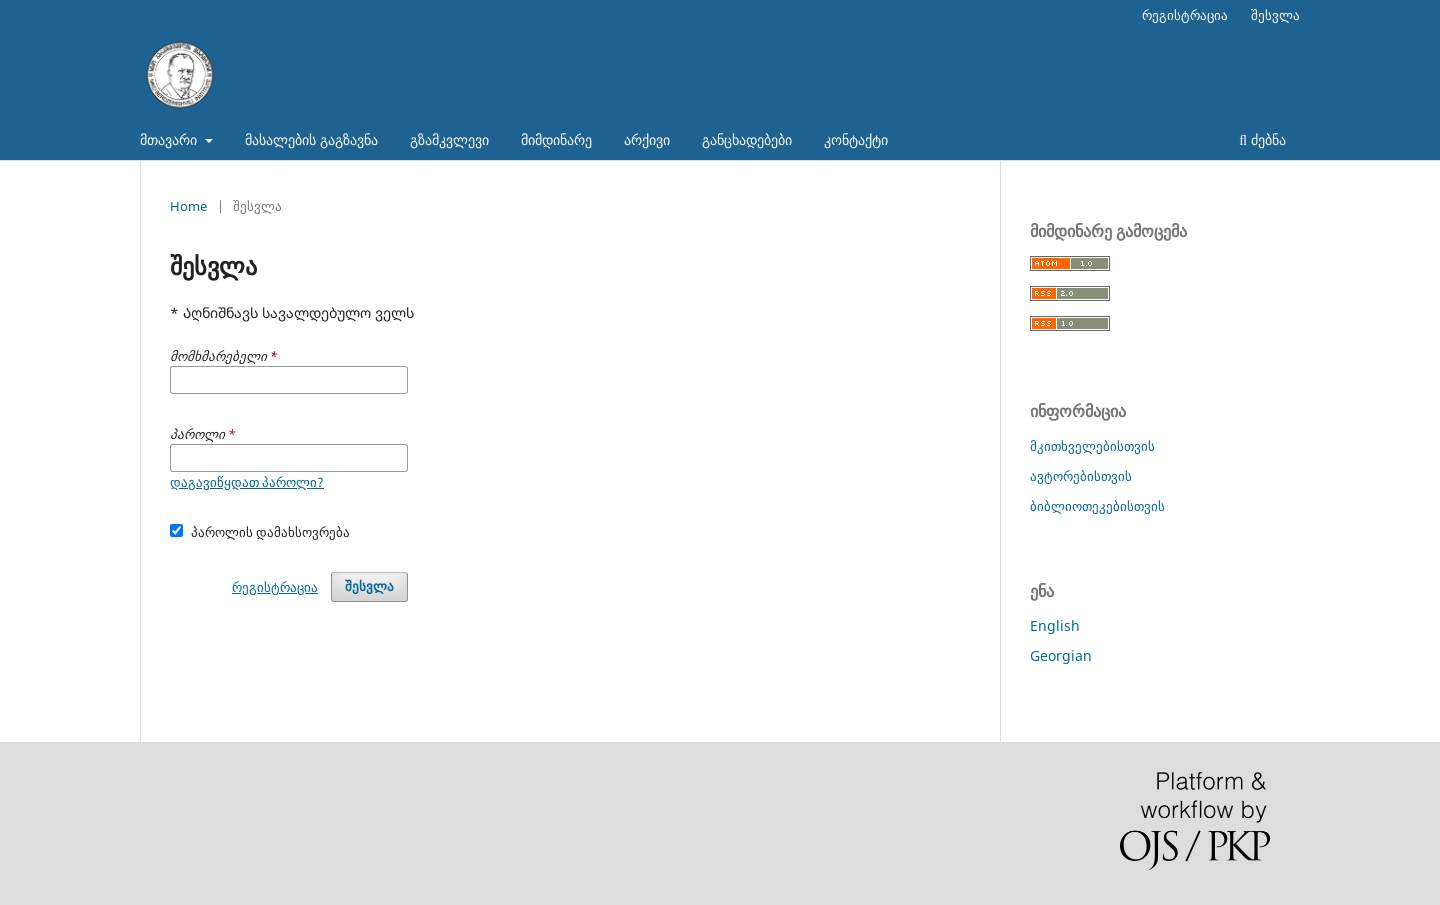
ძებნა (1262, 139)
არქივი (647, 139)
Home (188, 206)
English (1055, 625)
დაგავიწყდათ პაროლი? (247, 482)
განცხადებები (747, 139)
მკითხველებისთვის (1092, 446)
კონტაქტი (856, 139)
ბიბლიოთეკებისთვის (1097, 506)
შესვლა (1275, 15)
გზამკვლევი (449, 139)
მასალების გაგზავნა (311, 139)
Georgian (1061, 655)
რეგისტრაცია (1185, 15)
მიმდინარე (556, 139)
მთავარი (170, 139)
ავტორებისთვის (1081, 476)
